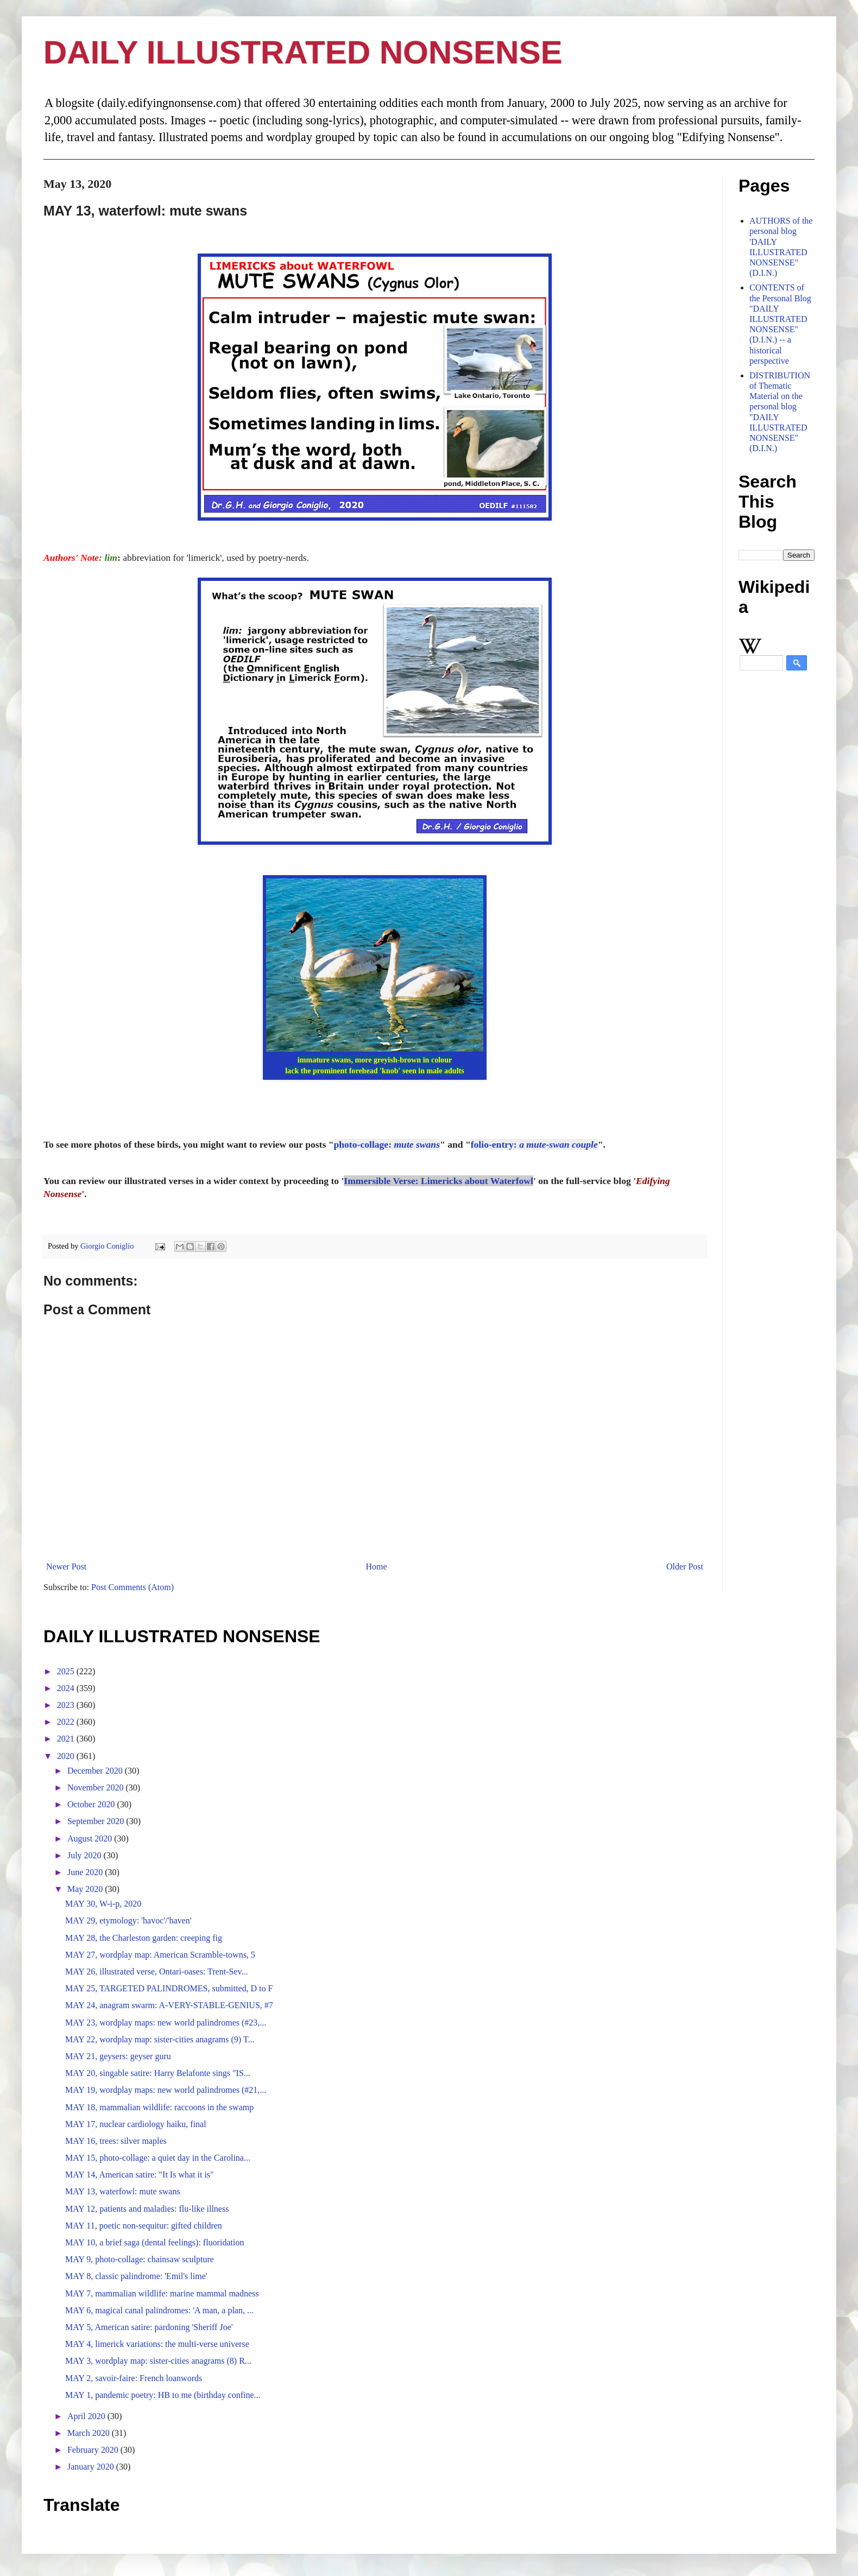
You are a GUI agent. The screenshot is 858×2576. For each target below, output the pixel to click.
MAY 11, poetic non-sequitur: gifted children (143, 2225)
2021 (67, 1738)
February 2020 (94, 2449)
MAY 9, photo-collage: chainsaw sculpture (139, 2259)
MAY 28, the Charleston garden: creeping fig (143, 1937)
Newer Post (66, 1566)
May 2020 (86, 1889)
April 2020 (87, 2416)
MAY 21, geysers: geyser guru (118, 2056)
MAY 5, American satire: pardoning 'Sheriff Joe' (149, 2327)
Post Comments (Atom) (132, 1587)
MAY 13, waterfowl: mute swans (122, 2191)
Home (376, 1566)
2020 (67, 1756)
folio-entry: (534, 1144)
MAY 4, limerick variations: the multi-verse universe (157, 2344)
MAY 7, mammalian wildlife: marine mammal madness (162, 2293)
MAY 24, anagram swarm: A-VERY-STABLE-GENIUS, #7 (169, 2005)
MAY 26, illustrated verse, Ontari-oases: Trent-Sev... (156, 1971)
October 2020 (92, 1804)
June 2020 (86, 1872)
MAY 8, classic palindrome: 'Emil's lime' (136, 2276)
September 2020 (96, 1821)
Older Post (684, 1566)
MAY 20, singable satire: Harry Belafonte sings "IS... (157, 2073)
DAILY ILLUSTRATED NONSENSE (303, 52)
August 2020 (90, 1838)
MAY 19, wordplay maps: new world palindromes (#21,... (165, 2089)
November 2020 (96, 1787)
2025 (67, 1671)
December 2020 (96, 1770)
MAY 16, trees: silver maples (116, 2140)
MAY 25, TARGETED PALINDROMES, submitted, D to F (169, 1988)
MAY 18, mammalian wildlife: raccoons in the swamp (159, 2107)
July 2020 (85, 1855)
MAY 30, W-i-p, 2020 (103, 1903)
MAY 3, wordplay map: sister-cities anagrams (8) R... (158, 2360)
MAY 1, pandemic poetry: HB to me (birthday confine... (163, 2395)
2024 (67, 1688)
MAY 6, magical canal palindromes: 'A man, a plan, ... (159, 2310)
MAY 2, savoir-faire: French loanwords (133, 2378)
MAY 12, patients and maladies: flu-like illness (147, 2208)
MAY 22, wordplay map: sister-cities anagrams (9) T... (160, 2039)
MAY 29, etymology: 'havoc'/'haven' (128, 1920)
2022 (67, 1721)
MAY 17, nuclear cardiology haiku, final (135, 2124)
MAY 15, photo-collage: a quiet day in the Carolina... (157, 2157)
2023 (67, 1705)
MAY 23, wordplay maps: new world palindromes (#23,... (165, 2022)
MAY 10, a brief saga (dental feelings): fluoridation (154, 2242)
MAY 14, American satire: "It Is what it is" (139, 2174)
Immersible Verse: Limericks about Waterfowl (438, 1180)
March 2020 (89, 2433)
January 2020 (91, 2466)
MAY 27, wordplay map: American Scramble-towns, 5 (160, 1954)
